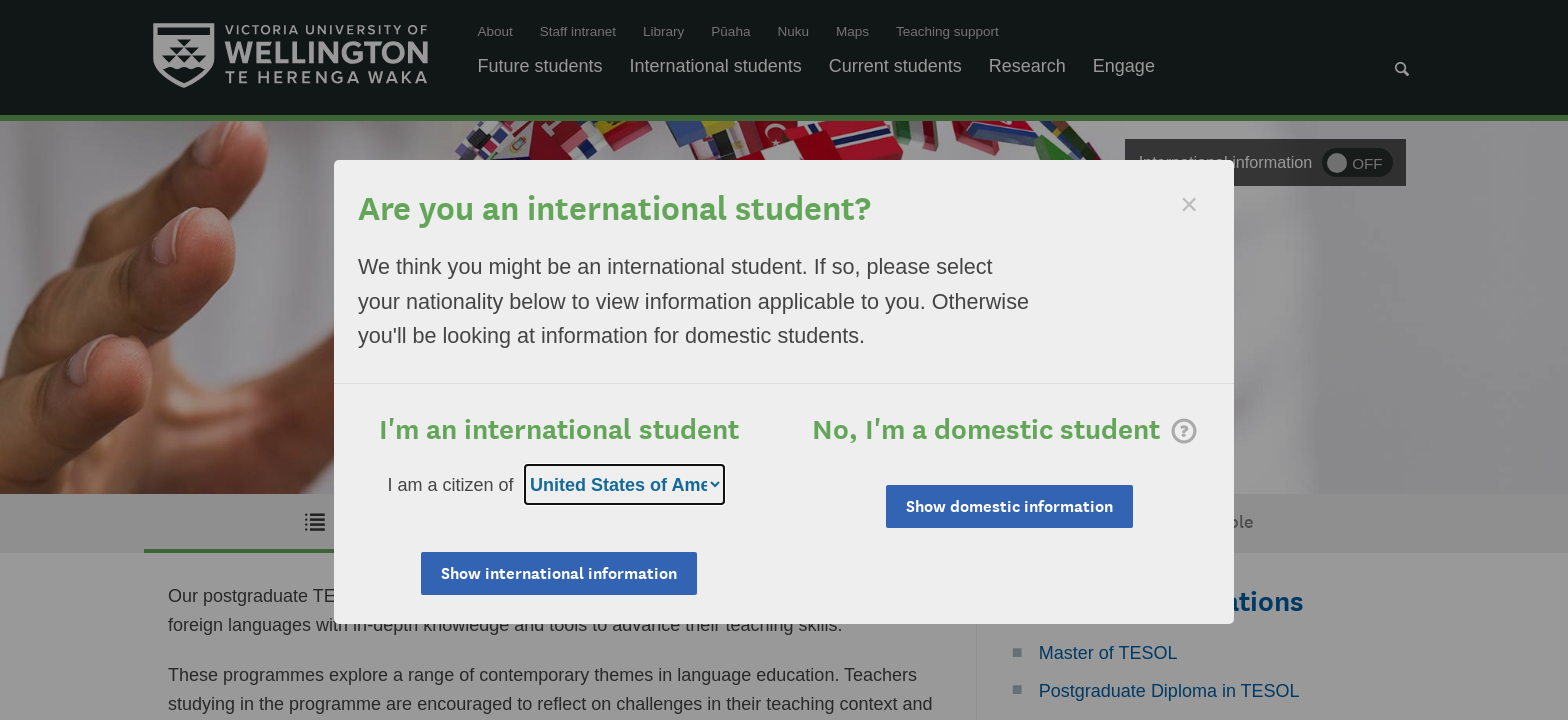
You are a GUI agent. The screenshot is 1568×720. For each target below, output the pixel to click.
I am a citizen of (451, 485)
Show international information (559, 573)
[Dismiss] (1189, 204)
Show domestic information (1009, 506)
